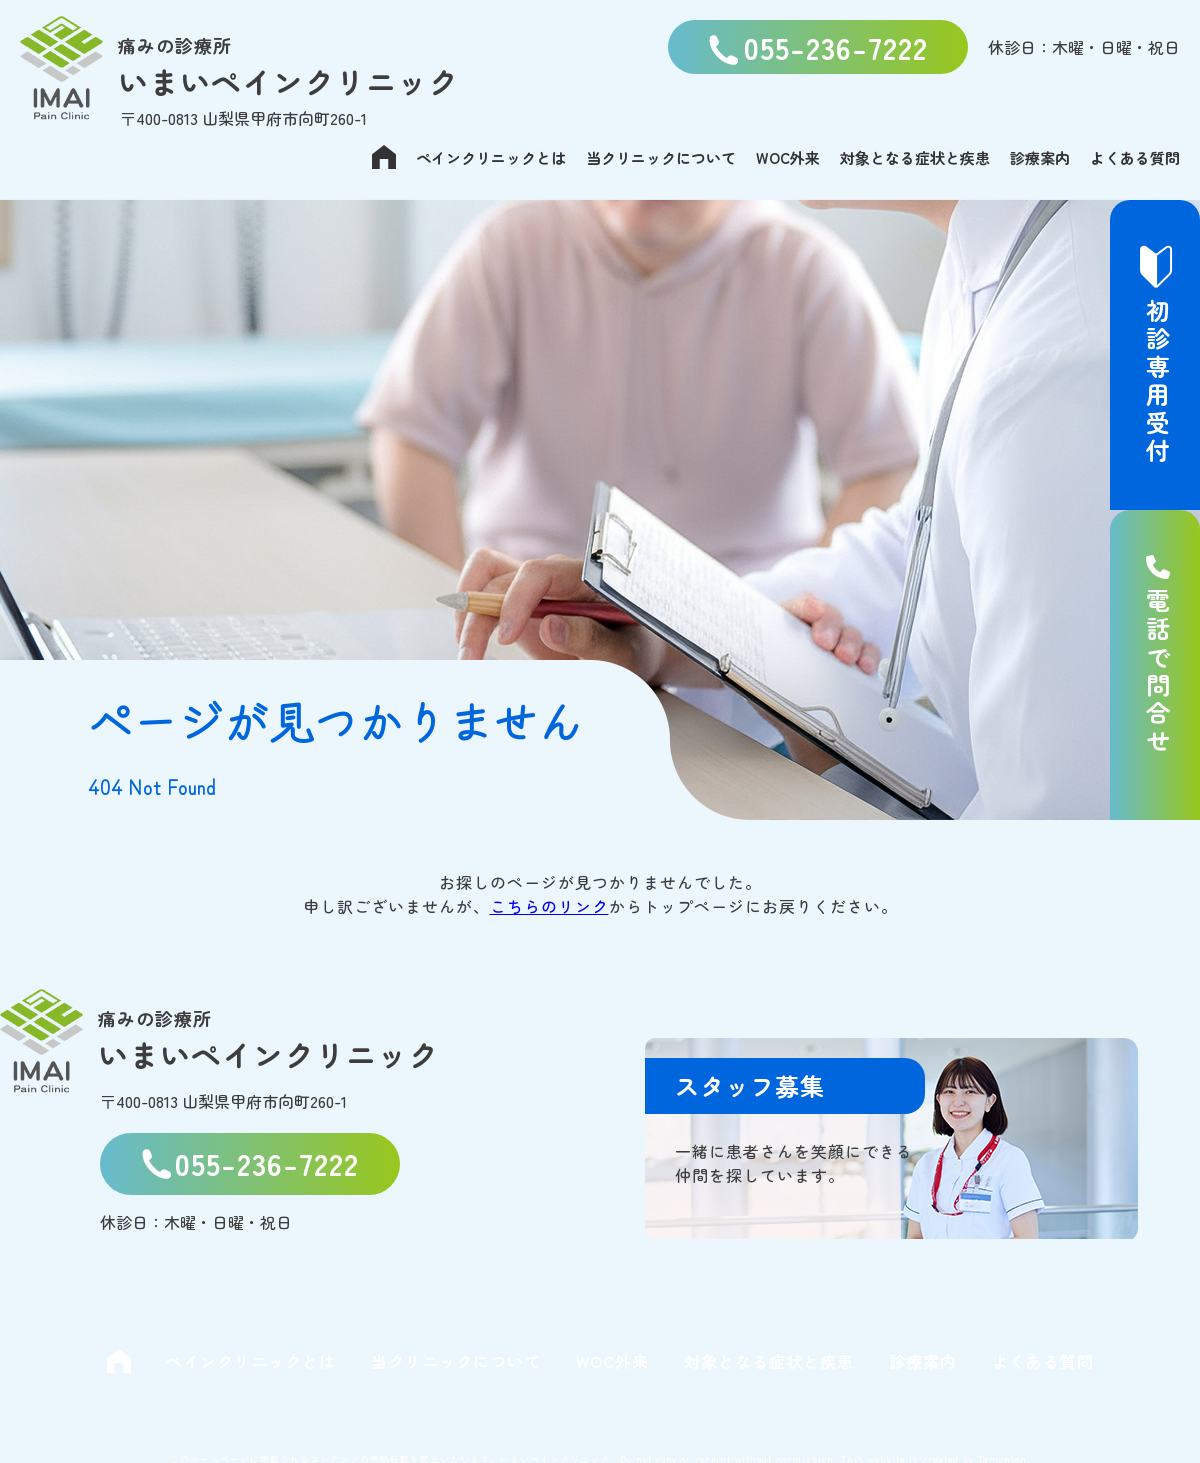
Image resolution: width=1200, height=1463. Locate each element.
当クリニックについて (661, 157)
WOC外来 (788, 157)
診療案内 (1040, 157)
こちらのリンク (549, 906)
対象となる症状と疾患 (915, 157)
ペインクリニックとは (491, 157)
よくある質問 (1135, 157)
